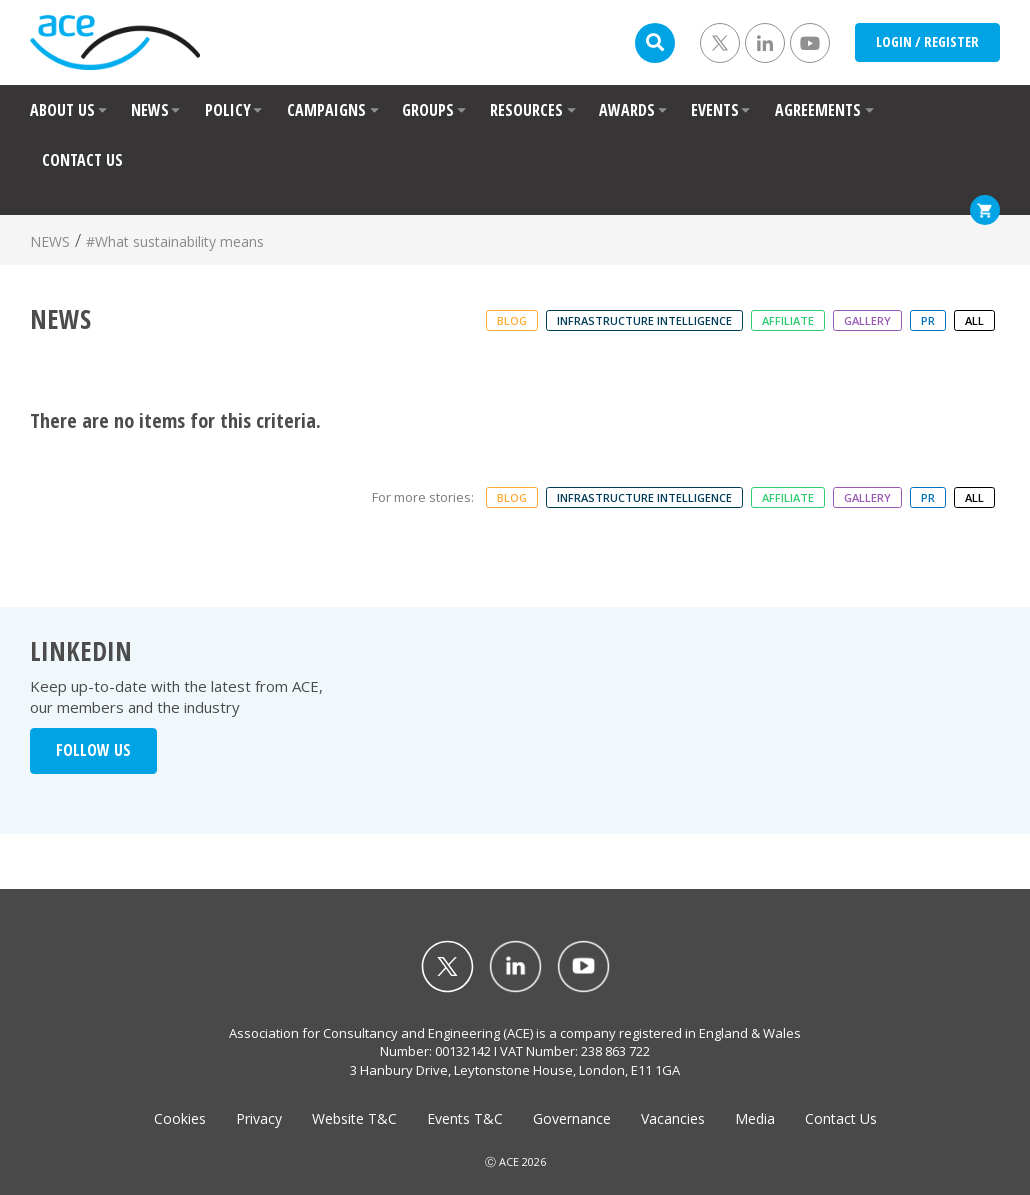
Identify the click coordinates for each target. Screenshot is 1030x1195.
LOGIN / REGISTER (927, 41)
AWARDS (627, 110)
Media (755, 1118)
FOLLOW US (93, 750)
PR (928, 320)
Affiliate (788, 320)
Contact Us (841, 1118)
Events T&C (465, 1118)
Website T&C (354, 1118)
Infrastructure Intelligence (644, 320)
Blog (512, 320)
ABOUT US (62, 110)
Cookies (180, 1118)
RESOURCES (526, 110)
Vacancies (673, 1118)
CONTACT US (82, 160)
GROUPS (428, 110)
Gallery (867, 320)
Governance (572, 1118)
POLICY (228, 110)
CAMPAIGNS (326, 110)
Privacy (259, 1118)
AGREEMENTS (818, 110)
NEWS (150, 110)
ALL (974, 320)
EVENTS (715, 110)
